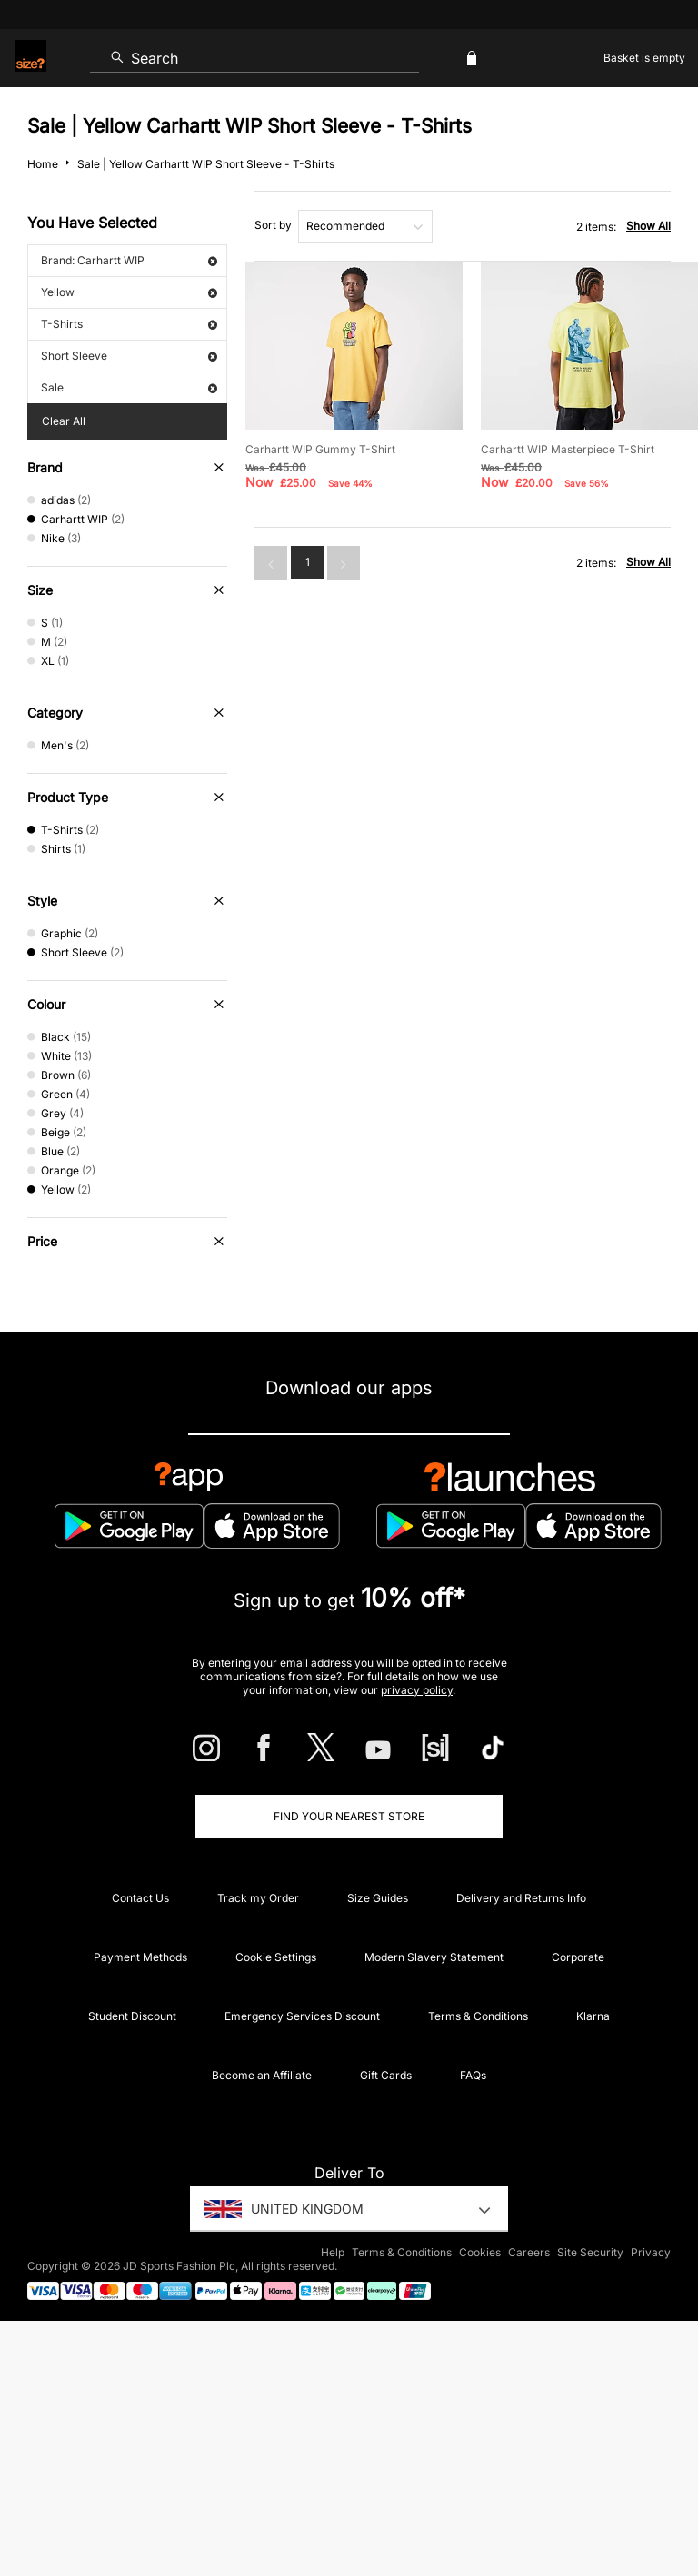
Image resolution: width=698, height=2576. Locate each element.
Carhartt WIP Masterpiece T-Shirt (567, 449)
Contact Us (140, 1898)
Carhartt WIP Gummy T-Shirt (320, 449)
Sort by (273, 225)
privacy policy (417, 1690)
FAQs (473, 2075)
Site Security (590, 2252)
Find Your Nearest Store (349, 1816)
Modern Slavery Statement (434, 1957)
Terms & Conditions (478, 2016)
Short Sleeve (129, 355)
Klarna (593, 2016)
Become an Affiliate (262, 2075)
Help (332, 2252)
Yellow (129, 292)
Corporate (578, 1957)
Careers (529, 2252)
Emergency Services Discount (302, 2016)
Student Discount (132, 2016)
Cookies (480, 2252)
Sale (129, 387)
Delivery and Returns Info (521, 1898)
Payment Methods (140, 1957)
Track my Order (258, 1898)
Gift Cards (386, 2075)
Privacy (651, 2252)
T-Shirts (129, 324)
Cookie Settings (275, 1957)
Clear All (63, 421)
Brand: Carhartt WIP (129, 260)
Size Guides (377, 1898)
